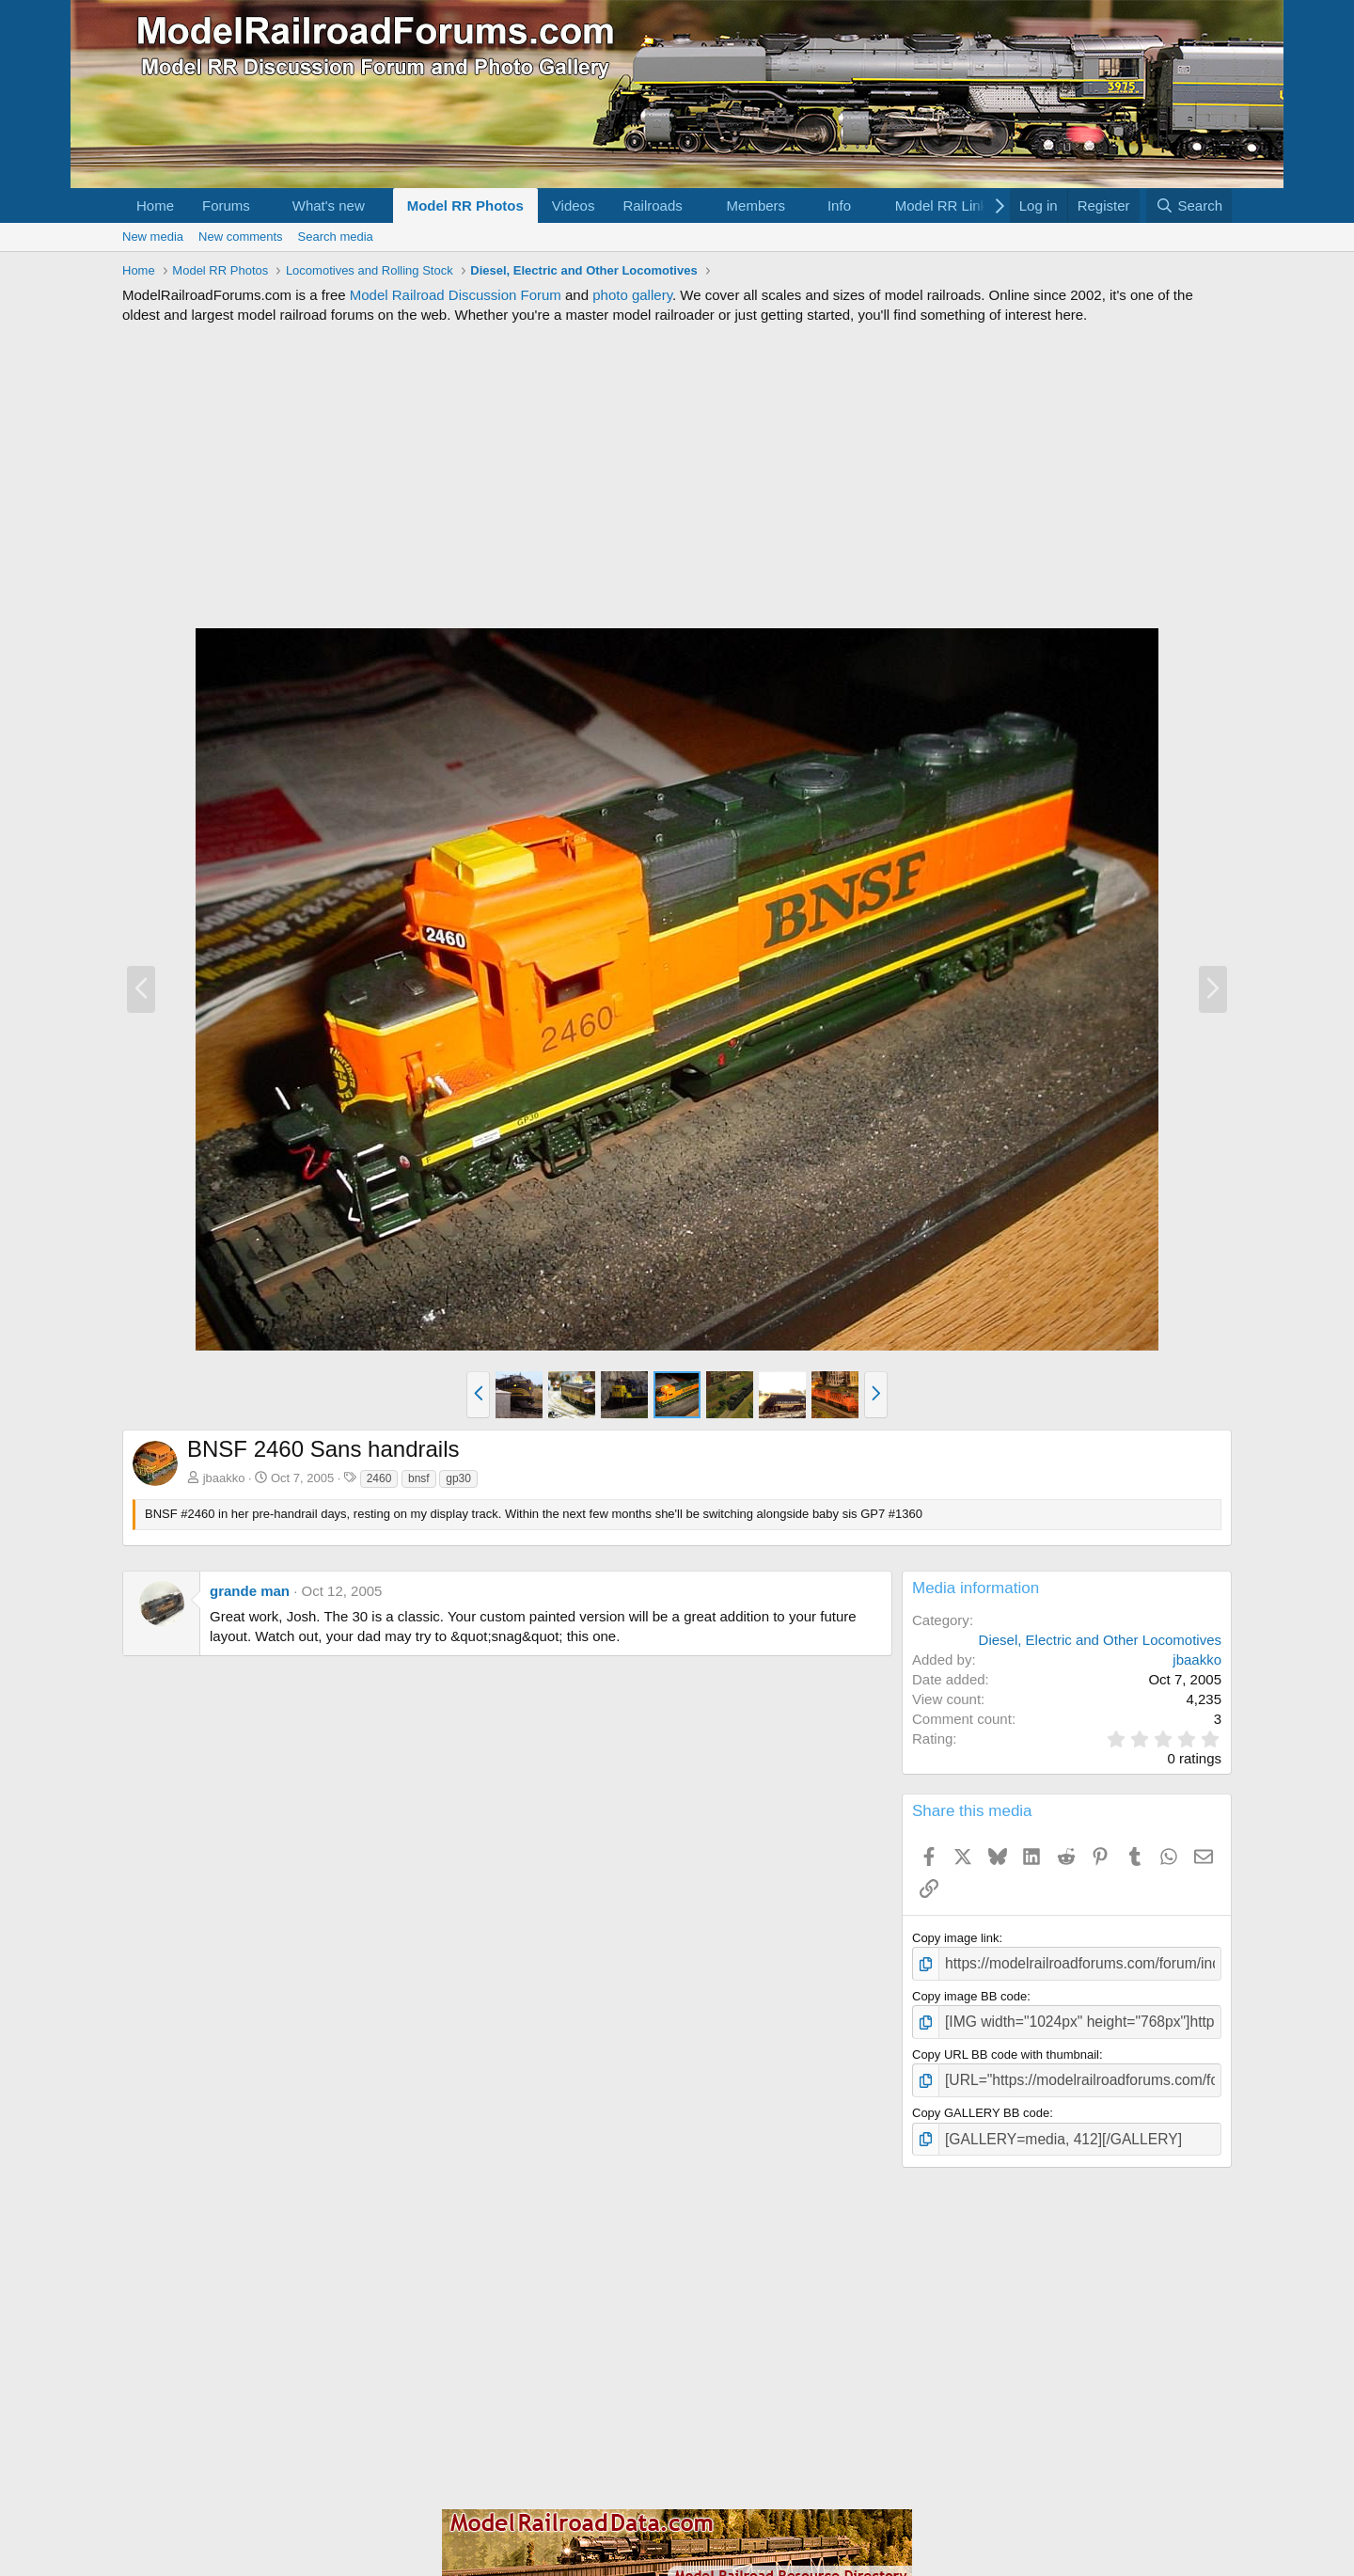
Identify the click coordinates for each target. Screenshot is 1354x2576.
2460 (379, 1478)
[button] (265, 205)
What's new (328, 205)
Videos (573, 205)
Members (756, 205)
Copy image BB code (969, 1992)
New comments (240, 236)
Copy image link (956, 1938)
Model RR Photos (465, 205)
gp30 (458, 1478)
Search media (335, 236)
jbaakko (224, 1478)
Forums (226, 205)
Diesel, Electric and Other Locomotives (1100, 1640)
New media (152, 236)
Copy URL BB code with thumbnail (1005, 2048)
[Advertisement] (677, 476)
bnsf (419, 1478)
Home (155, 205)
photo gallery (632, 295)
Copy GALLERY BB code (980, 2102)
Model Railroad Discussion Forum (455, 295)
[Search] (1189, 205)
